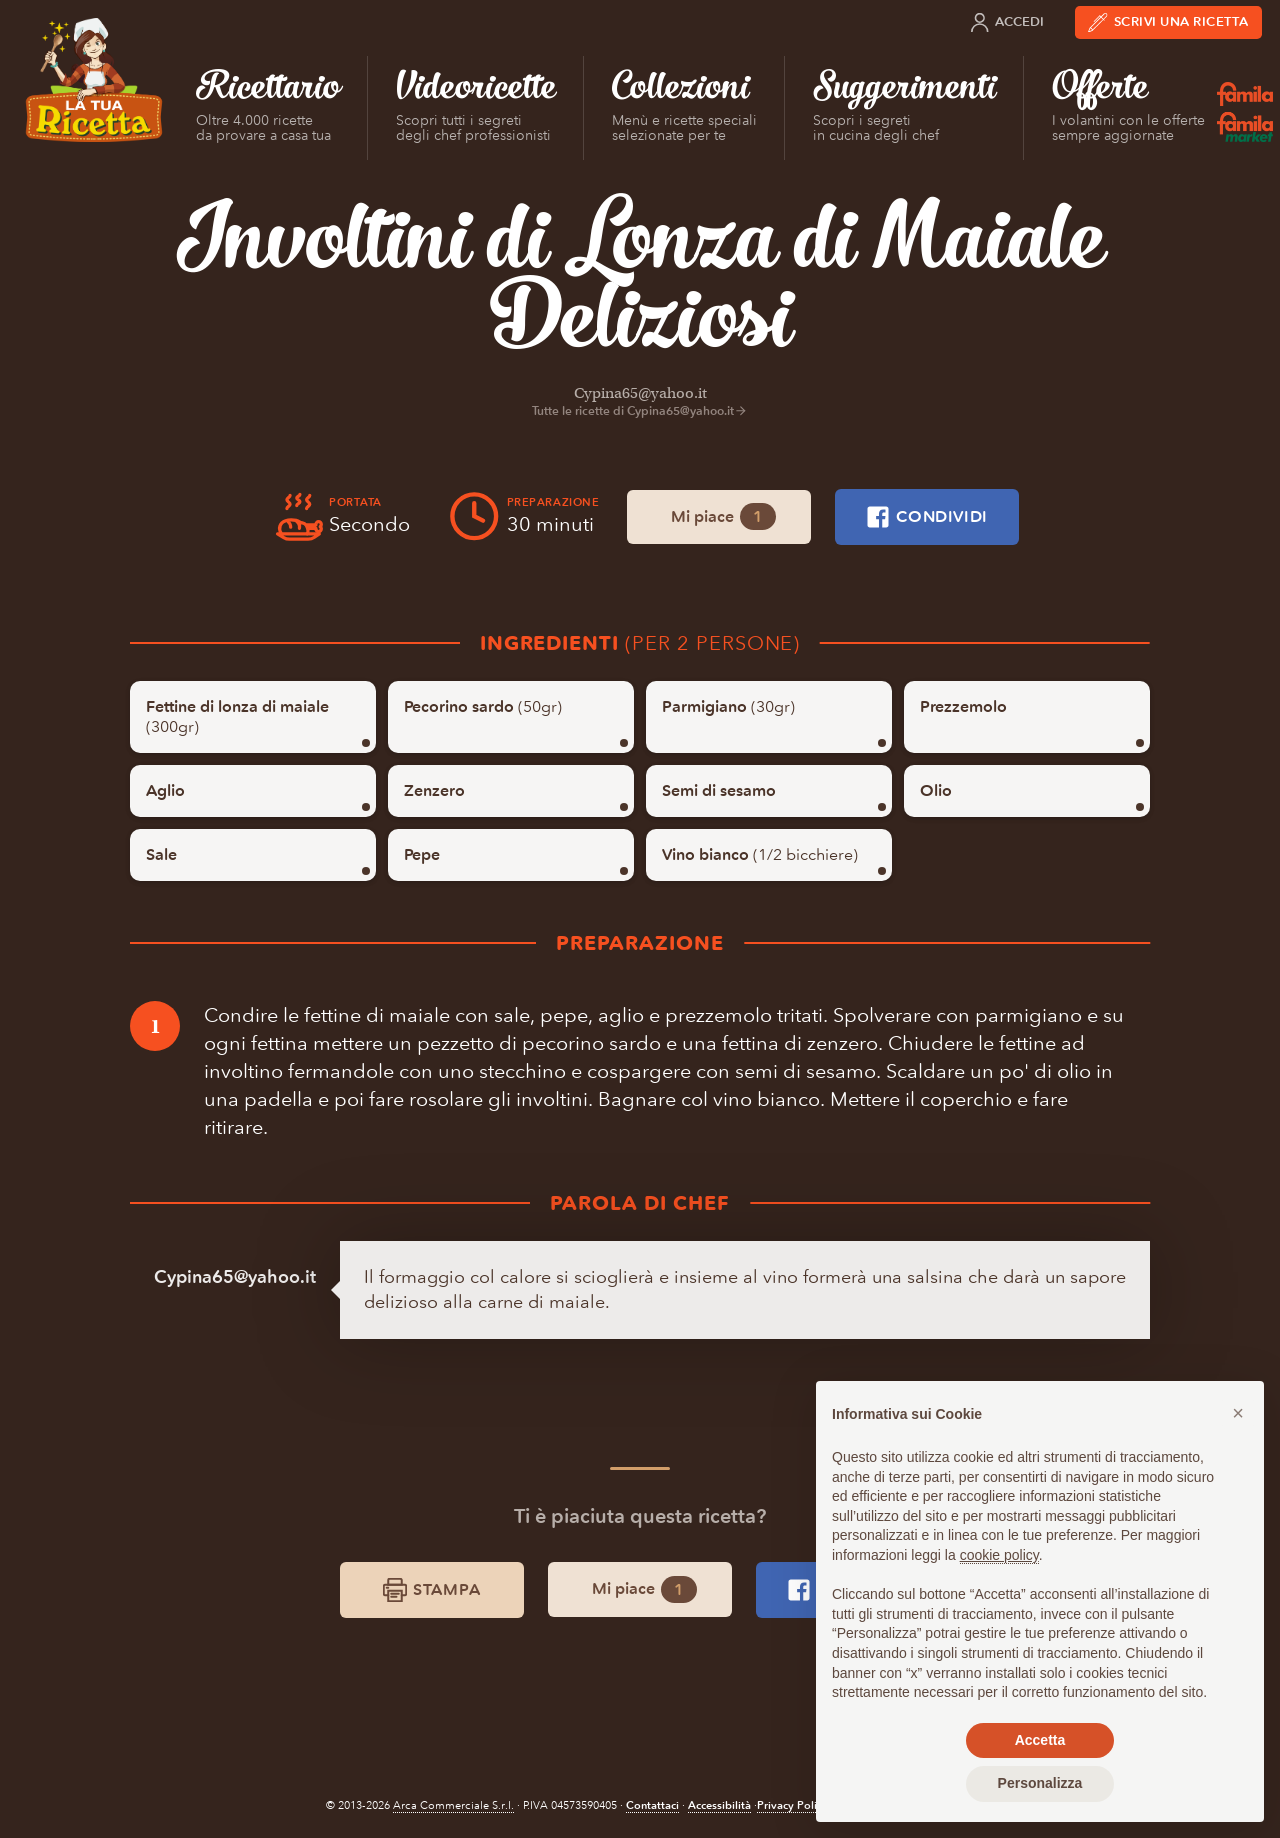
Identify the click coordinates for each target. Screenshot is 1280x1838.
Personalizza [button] (1040, 1783)
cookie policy (999, 1555)
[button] (1238, 1413)
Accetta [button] (1040, 1740)
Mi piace (723, 516)
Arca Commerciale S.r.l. (453, 1805)
